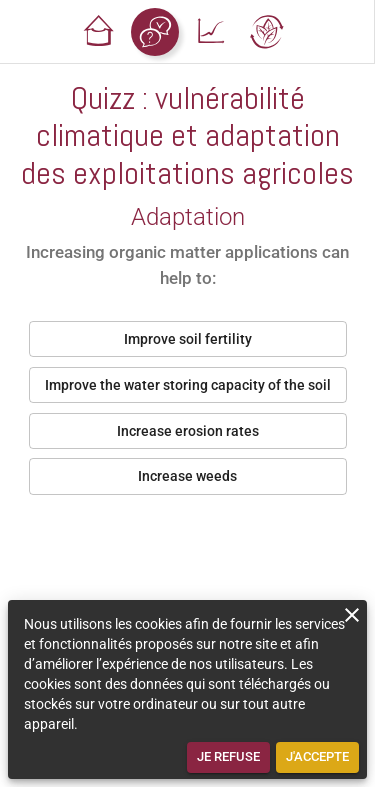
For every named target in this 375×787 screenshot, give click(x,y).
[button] (99, 32)
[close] (352, 615)
